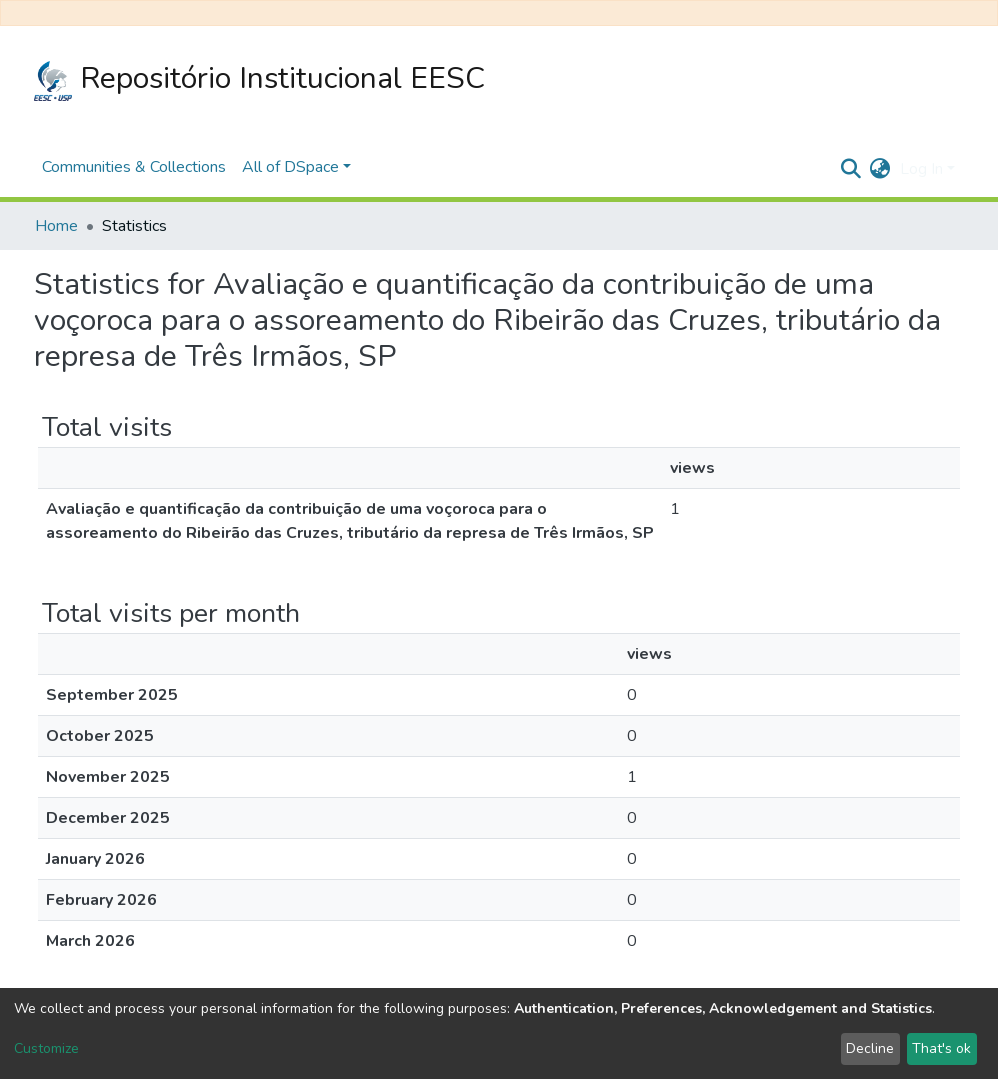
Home (56, 226)
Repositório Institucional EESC (259, 79)
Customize (46, 1048)
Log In (921, 169)
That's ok (941, 1048)
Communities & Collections (134, 167)
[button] (879, 169)
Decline (870, 1048)
